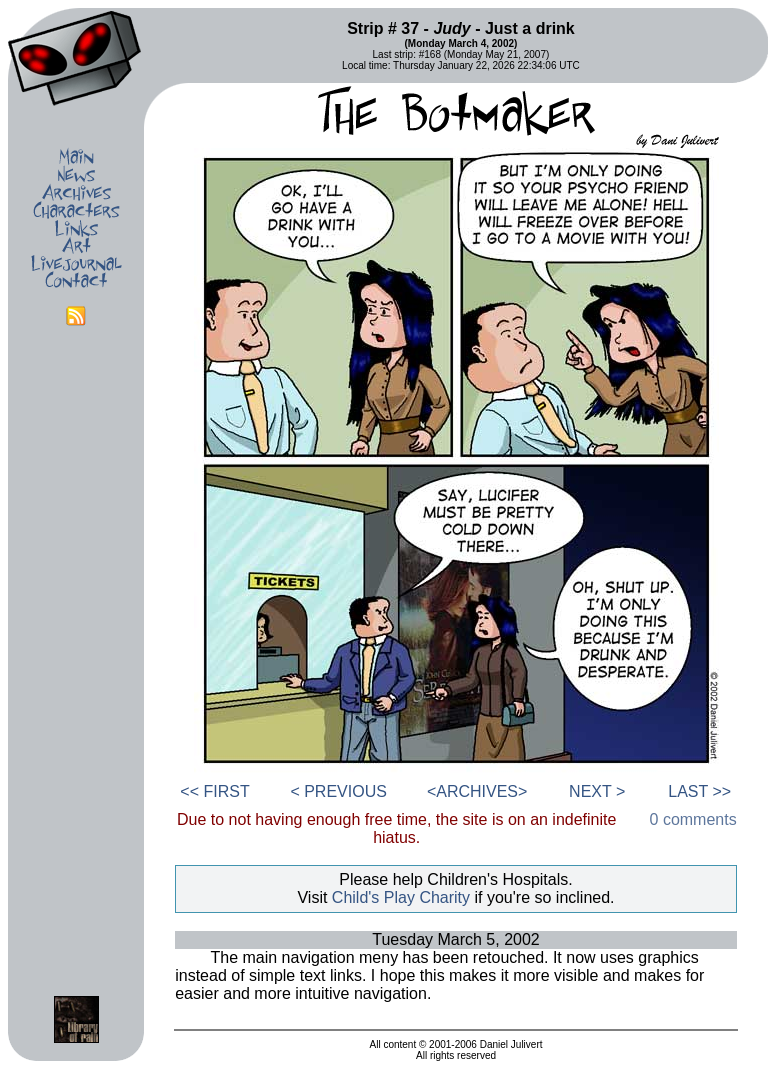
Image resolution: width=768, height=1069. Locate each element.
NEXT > (597, 791)
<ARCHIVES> (477, 791)
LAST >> (699, 791)
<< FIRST (214, 791)
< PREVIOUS (338, 791)
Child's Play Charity (401, 897)
